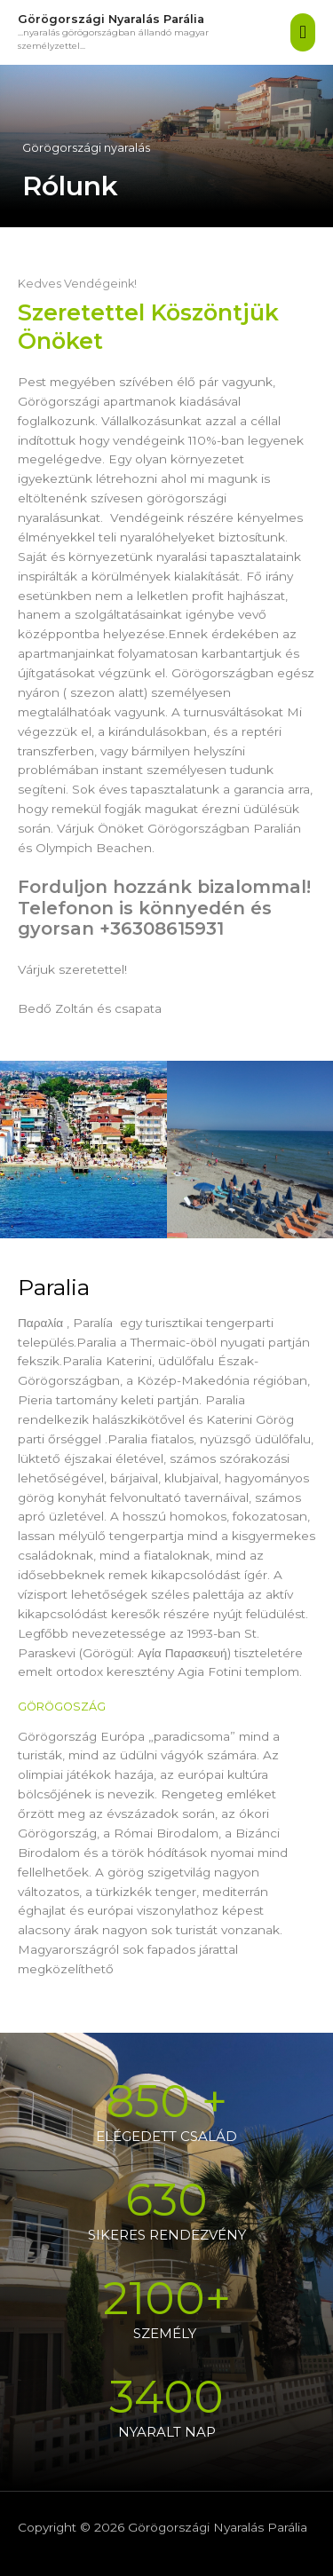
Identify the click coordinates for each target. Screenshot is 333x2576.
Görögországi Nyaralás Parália (111, 19)
